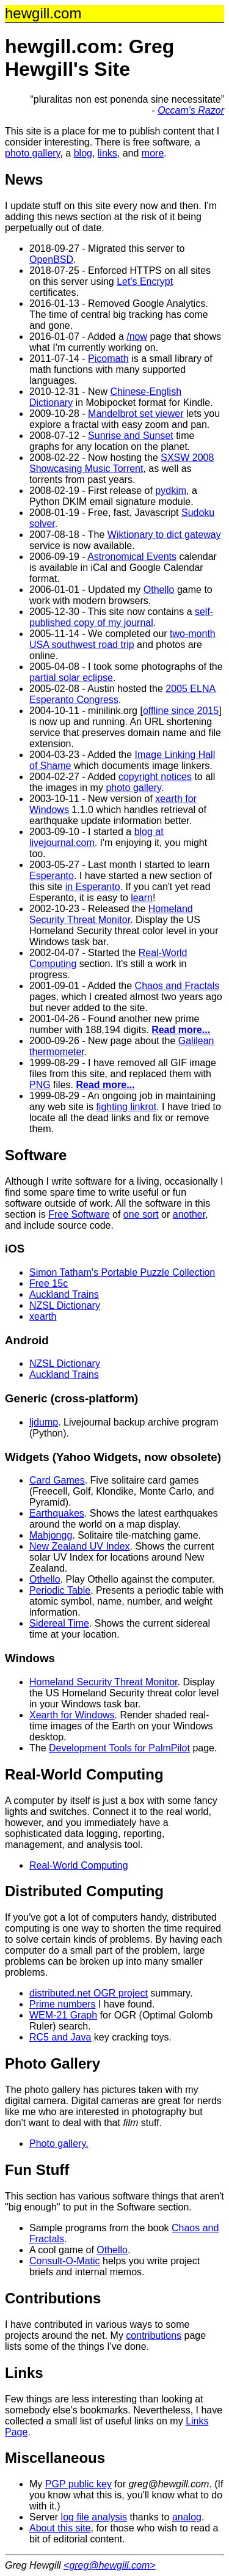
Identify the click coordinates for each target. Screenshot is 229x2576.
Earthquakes (56, 1513)
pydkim (170, 490)
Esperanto (51, 875)
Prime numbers (62, 2004)
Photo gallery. (59, 2143)
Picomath (108, 358)
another (189, 1214)
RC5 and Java (60, 2037)
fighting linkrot (126, 1107)
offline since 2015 (181, 710)
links (107, 153)
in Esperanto (92, 886)
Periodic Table (59, 1590)
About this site (60, 2528)
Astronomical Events (131, 556)
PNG (40, 1085)
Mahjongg (50, 1535)
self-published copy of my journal (121, 617)
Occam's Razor (191, 110)
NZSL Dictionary (64, 1305)
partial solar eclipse (71, 677)
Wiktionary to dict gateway (164, 534)
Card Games (57, 1480)
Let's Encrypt (145, 281)
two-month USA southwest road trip (122, 639)
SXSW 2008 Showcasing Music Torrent (121, 463)
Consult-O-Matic (64, 2261)
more (153, 153)
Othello (159, 589)
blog (83, 153)
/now (136, 336)
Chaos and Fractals (177, 986)
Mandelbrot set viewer (136, 413)
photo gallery (32, 153)
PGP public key (78, 2484)
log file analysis (94, 2517)
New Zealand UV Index (79, 1546)
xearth (42, 1316)
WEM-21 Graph (63, 2015)
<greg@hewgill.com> (110, 2565)
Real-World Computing (78, 1865)
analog (187, 2517)
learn (142, 897)
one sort (141, 1214)
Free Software (78, 1214)
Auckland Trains (64, 1294)
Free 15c (48, 1283)
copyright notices (155, 776)
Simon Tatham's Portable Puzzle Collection (122, 1272)
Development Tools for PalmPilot (119, 1748)
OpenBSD (51, 259)
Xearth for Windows (72, 1715)
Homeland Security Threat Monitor (111, 914)
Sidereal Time (59, 1623)
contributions (153, 2335)
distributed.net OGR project (88, 1993)
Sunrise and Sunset (130, 435)
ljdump (43, 1422)
